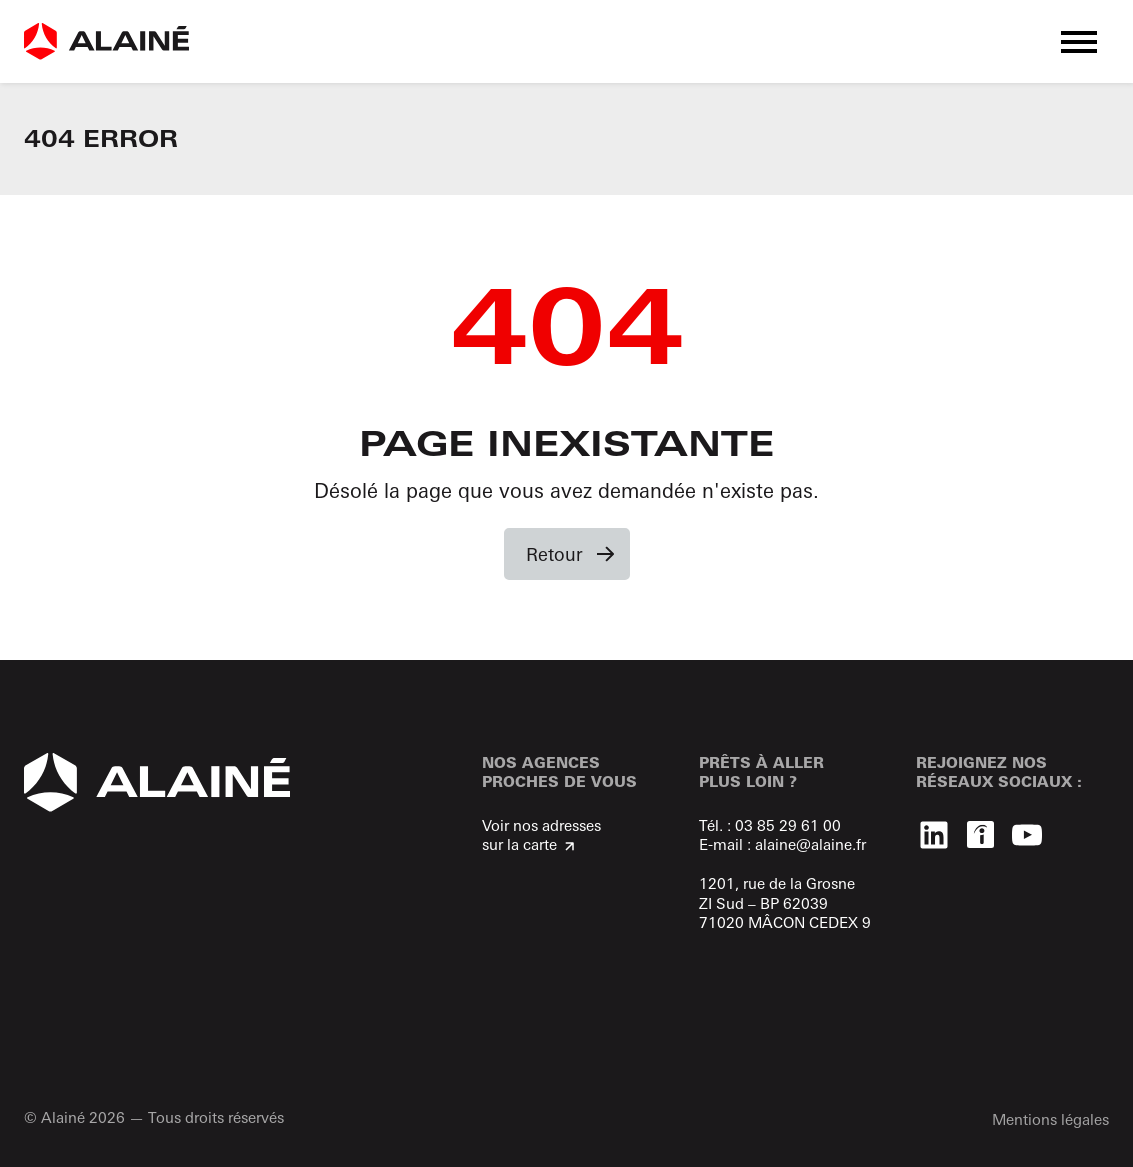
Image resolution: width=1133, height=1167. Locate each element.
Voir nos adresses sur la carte (541, 835)
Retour (554, 554)
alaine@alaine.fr (810, 844)
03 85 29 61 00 (788, 825)
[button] (1079, 41)
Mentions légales (1050, 1119)
